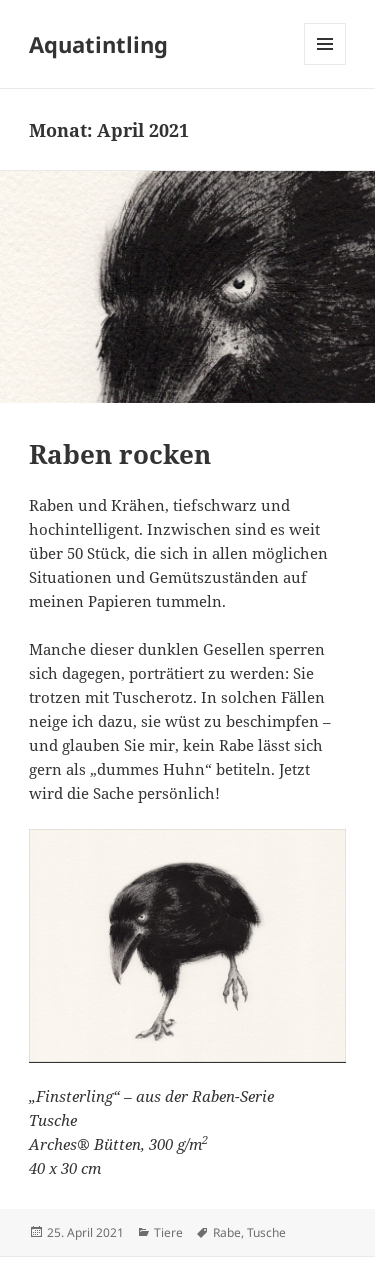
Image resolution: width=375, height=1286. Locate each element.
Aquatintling (98, 44)
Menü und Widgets (325, 64)
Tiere (168, 1232)
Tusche (266, 1232)
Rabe (227, 1232)
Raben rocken (120, 454)
